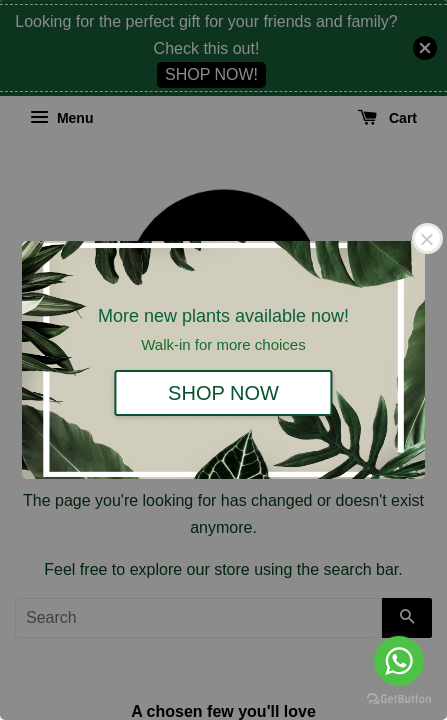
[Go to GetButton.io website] (399, 699)
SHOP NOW (223, 393)
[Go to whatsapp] (399, 661)
